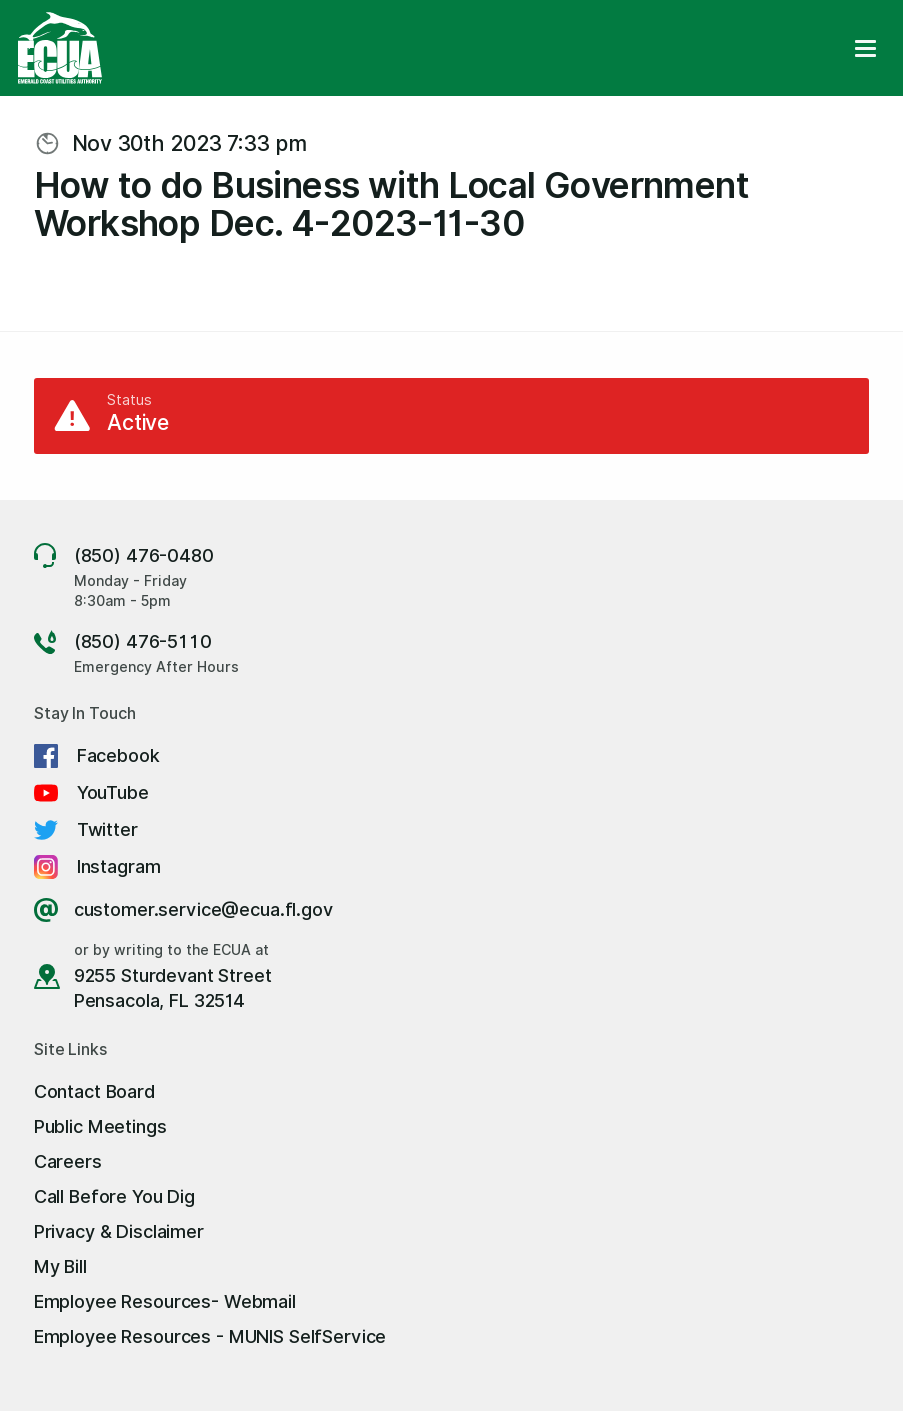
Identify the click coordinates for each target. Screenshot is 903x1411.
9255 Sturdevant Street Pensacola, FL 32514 (173, 988)
